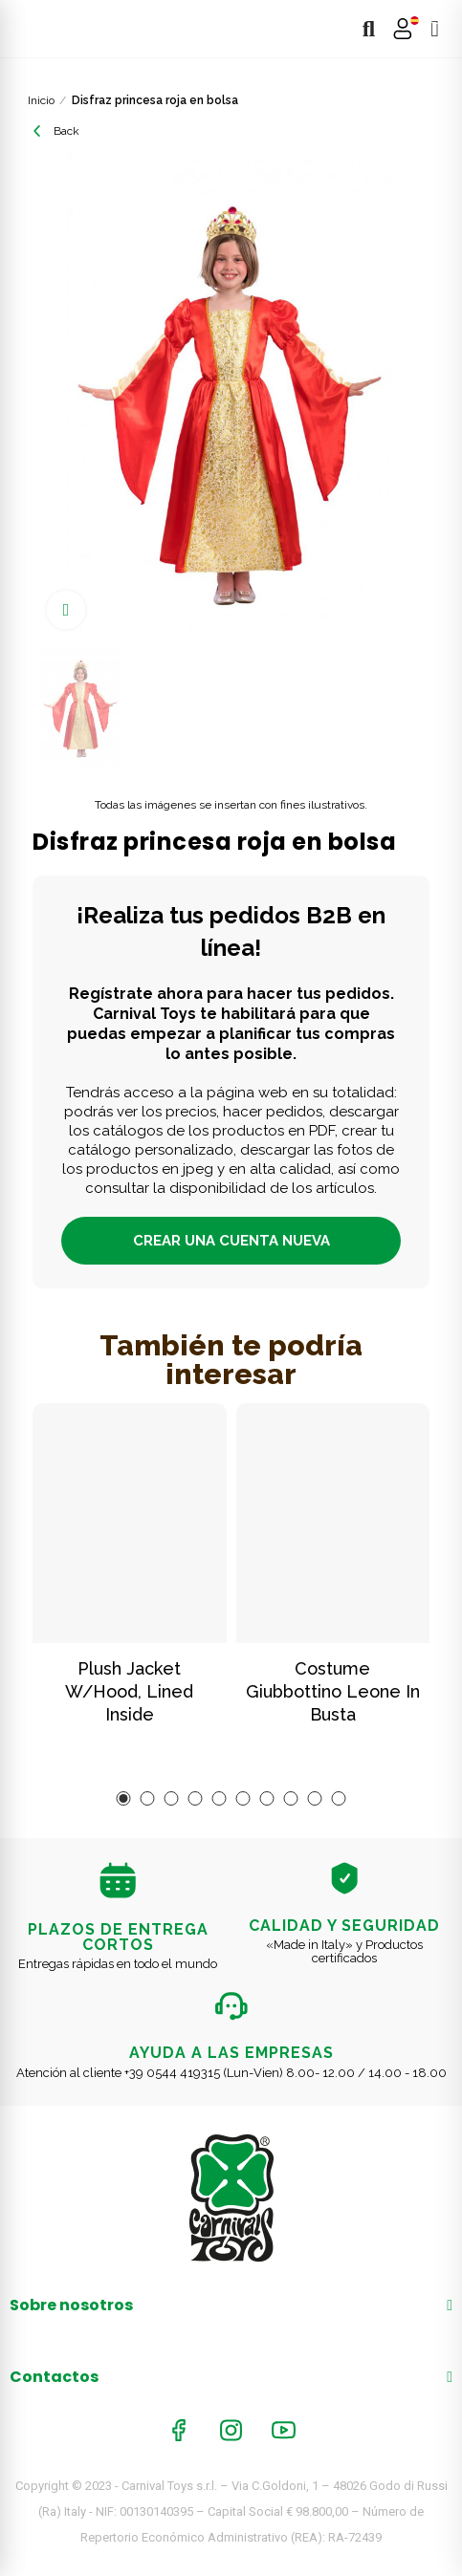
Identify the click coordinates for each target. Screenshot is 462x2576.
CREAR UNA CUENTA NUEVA (231, 1240)
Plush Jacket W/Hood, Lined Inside (129, 1691)
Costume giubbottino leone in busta (333, 1691)
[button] (124, 1798)
